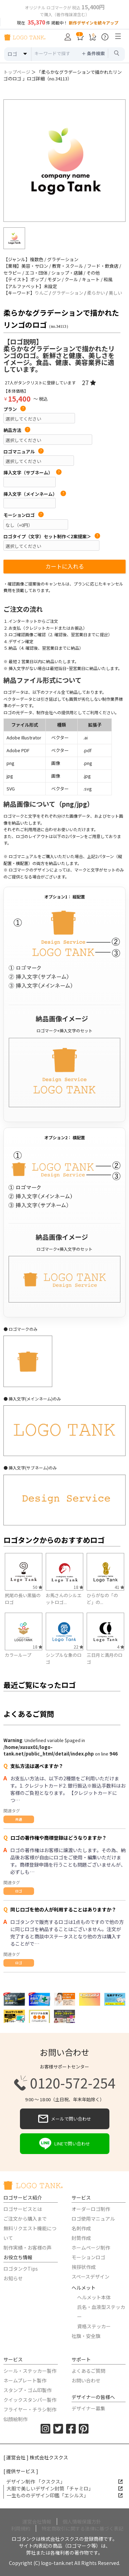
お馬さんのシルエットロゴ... (64, 1598)
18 (78, 1587)
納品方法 (16, 430)
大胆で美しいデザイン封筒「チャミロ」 (65, 2488)
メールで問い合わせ (64, 2119)
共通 (18, 1819)
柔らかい (96, 292)
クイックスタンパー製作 (29, 2399)
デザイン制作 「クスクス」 (64, 2481)
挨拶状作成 (84, 2266)
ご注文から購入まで (25, 2218)
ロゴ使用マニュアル (93, 2218)
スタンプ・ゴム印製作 (27, 2390)
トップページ (16, 72)
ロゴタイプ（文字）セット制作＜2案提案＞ (51, 536)
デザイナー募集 (88, 2408)
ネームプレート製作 (24, 2380)
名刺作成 (81, 2228)
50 (37, 1587)
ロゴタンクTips (20, 2268)
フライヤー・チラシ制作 (29, 2409)
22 (78, 1647)
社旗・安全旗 (86, 2335)
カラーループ (18, 1655)
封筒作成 (81, 2237)
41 (119, 1587)
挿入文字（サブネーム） (32, 472)
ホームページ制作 (91, 2247)
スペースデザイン (90, 2276)
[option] (64, 161)
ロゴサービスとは (22, 2208)
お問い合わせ (86, 2380)
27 (89, 382)
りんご (41, 292)
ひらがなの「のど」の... (102, 1598)
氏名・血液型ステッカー (101, 2311)
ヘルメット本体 (94, 2297)
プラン (14, 409)
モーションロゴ (23, 515)
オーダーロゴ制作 (91, 2208)
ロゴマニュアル (23, 451)
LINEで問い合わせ (64, 2144)
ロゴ (18, 1891)
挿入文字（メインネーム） (34, 494)
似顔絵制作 (15, 2419)
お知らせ (13, 2278)
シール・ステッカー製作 (29, 2370)
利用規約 (20, 2528)
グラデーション (67, 292)
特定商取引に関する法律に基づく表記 (82, 2528)
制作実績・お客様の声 (27, 2247)
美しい (115, 292)
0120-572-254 (64, 2083)
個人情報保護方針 (82, 2521)
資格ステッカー (94, 2326)
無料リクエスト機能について (29, 2233)
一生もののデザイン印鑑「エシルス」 (65, 2495)
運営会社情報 (36, 2521)
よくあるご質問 (88, 2370)
